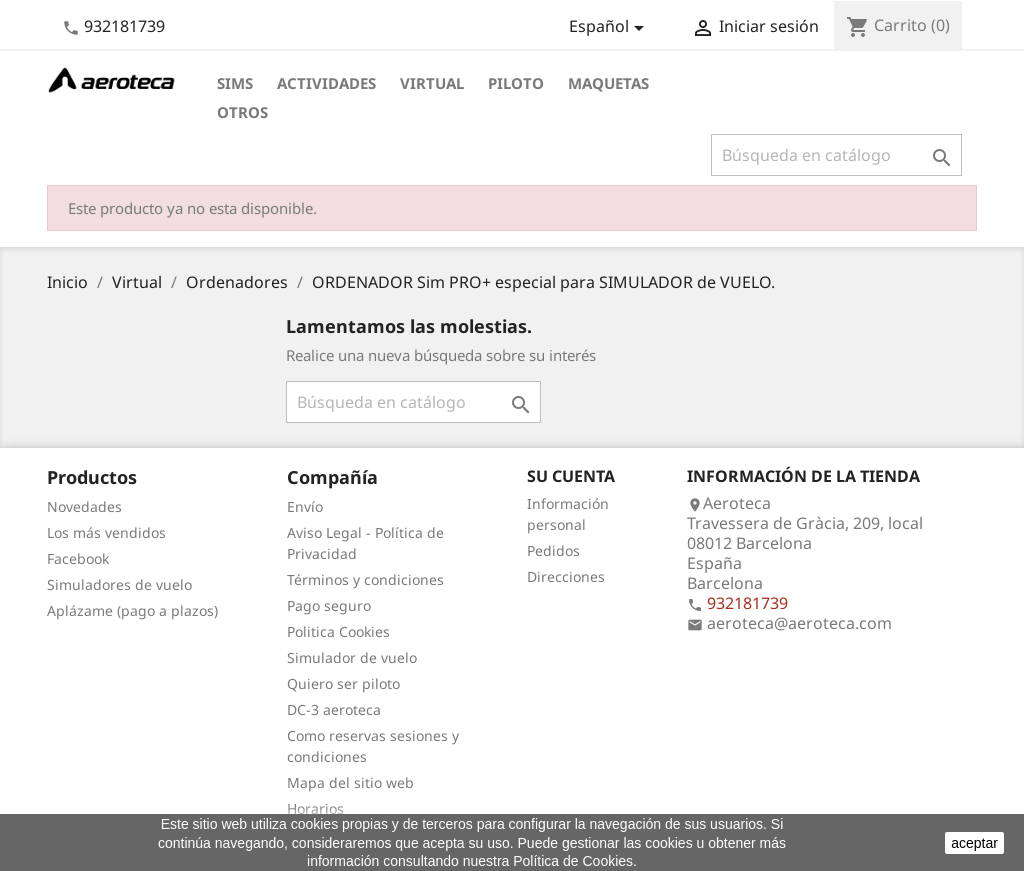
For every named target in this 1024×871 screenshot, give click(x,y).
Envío (305, 506)
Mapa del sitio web (350, 782)
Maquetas (608, 83)
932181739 (124, 26)
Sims (235, 83)
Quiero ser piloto (343, 683)
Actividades (326, 83)
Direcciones (566, 576)
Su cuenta (571, 476)
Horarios (315, 808)
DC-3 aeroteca (334, 709)
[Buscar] (836, 155)
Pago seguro (329, 605)
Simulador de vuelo (352, 657)
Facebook (78, 558)
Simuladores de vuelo (119, 584)
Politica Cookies (338, 631)
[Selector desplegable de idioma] (610, 28)
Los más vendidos (106, 532)
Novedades (84, 506)
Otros (242, 112)
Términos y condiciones (365, 579)
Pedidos (553, 550)
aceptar (974, 843)
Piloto (516, 83)
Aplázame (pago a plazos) (132, 610)
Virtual (432, 83)
